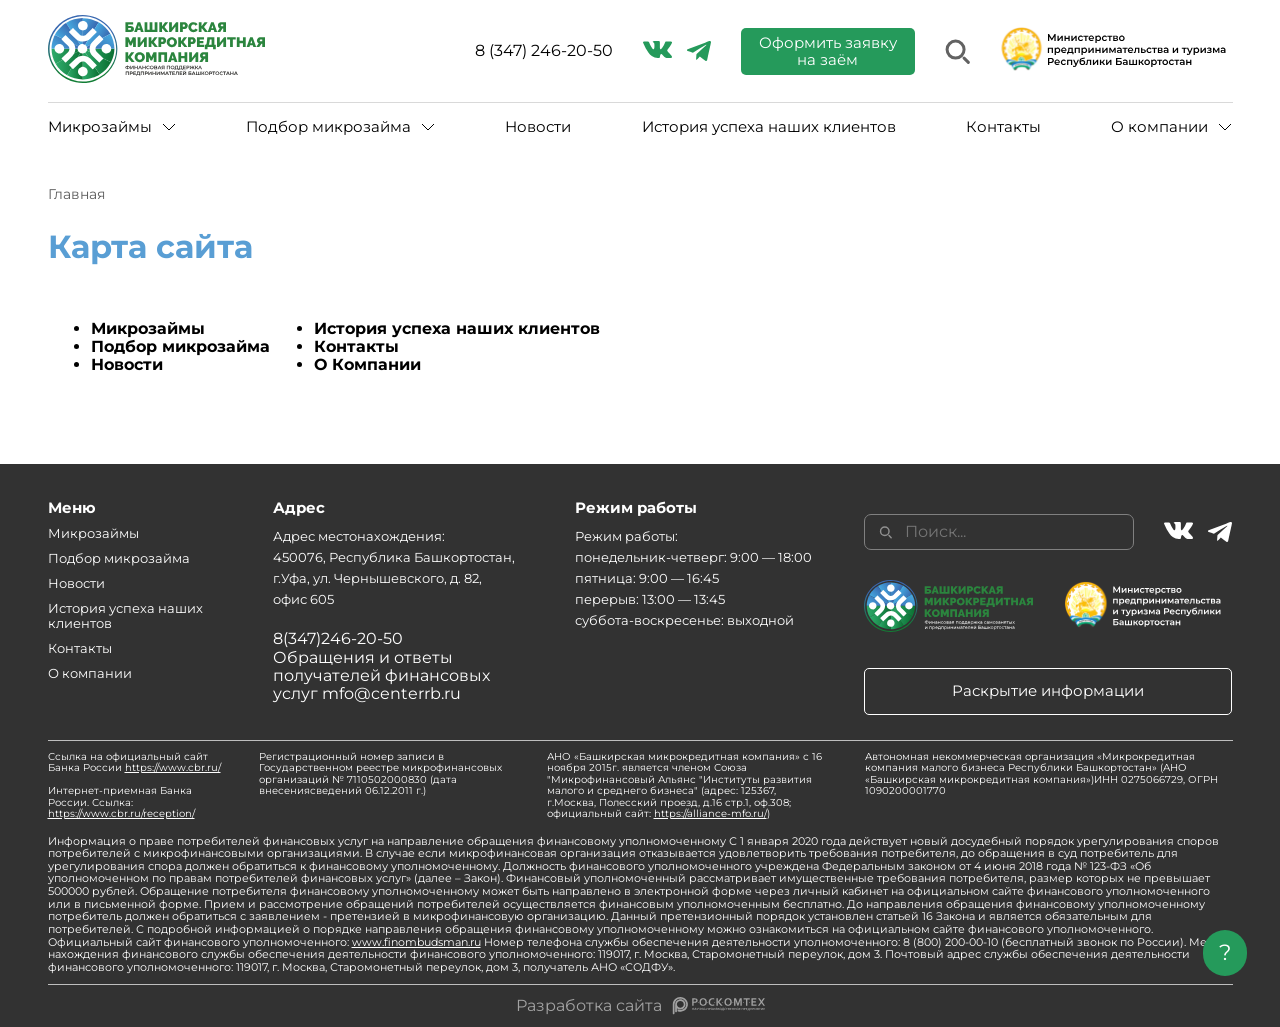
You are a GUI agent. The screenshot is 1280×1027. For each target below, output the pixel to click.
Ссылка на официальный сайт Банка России (134, 762)
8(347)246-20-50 (338, 638)
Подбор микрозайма (328, 126)
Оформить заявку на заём (828, 51)
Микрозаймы (100, 126)
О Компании (367, 364)
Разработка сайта (589, 1006)
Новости (538, 126)
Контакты (1003, 126)
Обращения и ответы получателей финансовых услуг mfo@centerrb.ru (381, 676)
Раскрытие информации (1048, 690)
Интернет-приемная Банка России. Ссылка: (121, 802)
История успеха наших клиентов (769, 126)
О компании (1159, 126)
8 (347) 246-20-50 (544, 51)
